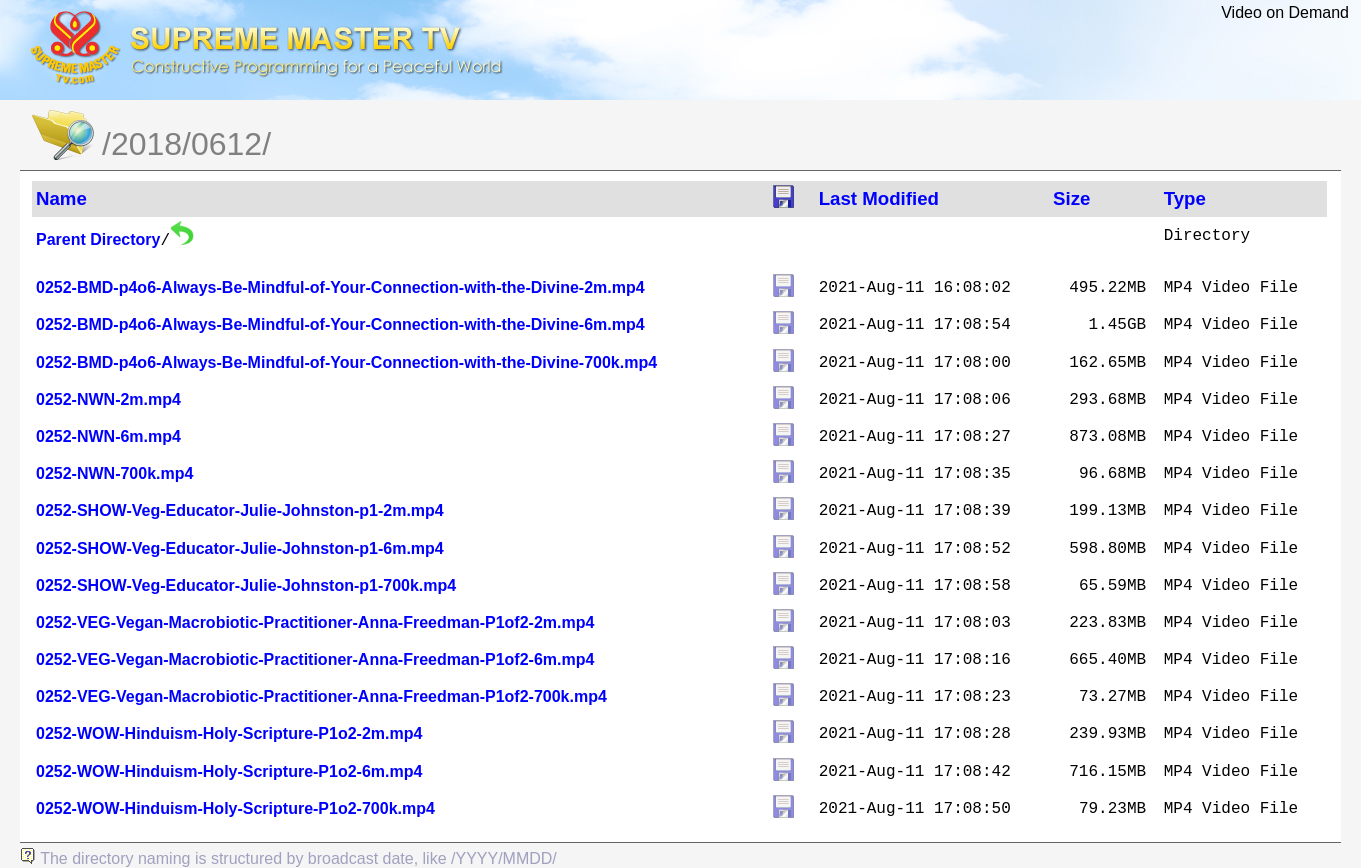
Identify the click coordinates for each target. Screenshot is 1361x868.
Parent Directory (98, 239)
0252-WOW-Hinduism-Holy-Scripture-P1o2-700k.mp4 (235, 808)
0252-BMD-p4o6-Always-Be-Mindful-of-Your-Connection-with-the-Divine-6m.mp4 (340, 324)
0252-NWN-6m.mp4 (108, 436)
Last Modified (879, 198)
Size (1071, 198)
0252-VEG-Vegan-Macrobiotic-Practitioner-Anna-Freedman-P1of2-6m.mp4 (315, 659)
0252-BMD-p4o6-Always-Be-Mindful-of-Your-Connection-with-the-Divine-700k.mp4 (346, 362)
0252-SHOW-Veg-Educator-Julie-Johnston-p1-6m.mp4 (240, 548)
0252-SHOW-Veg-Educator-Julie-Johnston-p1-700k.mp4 (246, 585)
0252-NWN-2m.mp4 (108, 399)
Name (61, 198)
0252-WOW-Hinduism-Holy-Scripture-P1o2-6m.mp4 (229, 771)
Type (1185, 198)
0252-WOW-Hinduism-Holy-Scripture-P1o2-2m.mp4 (229, 733)
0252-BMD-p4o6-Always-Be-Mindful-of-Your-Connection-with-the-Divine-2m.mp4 (340, 287)
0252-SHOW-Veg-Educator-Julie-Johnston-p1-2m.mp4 (240, 510)
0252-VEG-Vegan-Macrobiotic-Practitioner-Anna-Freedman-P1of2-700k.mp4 (321, 696)
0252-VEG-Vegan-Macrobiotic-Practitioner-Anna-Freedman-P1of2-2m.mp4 (315, 622)
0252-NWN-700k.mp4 (114, 473)
